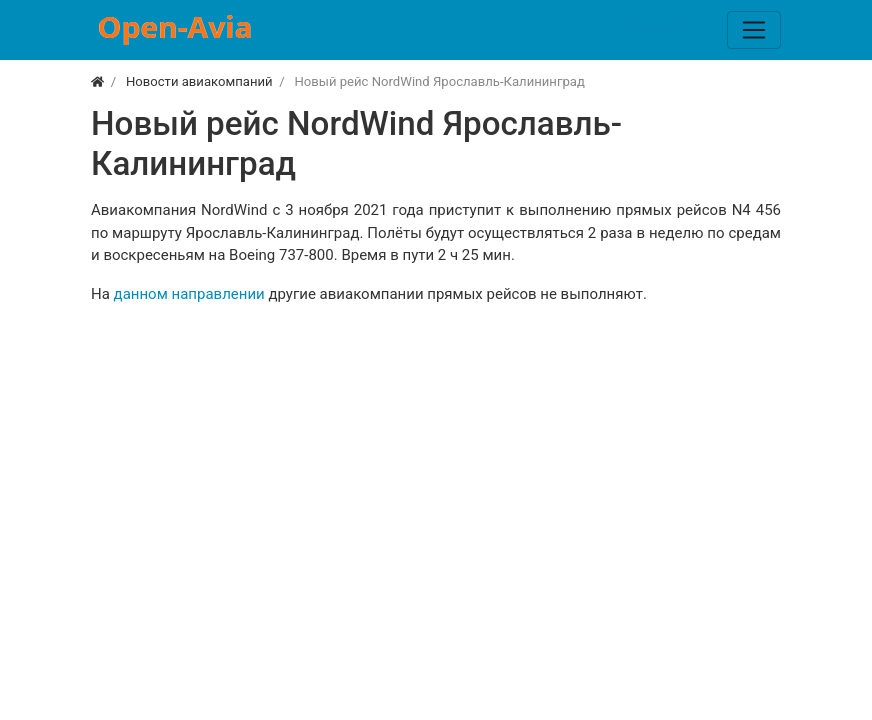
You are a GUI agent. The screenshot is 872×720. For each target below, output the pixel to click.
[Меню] (754, 30)
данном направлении (189, 294)
